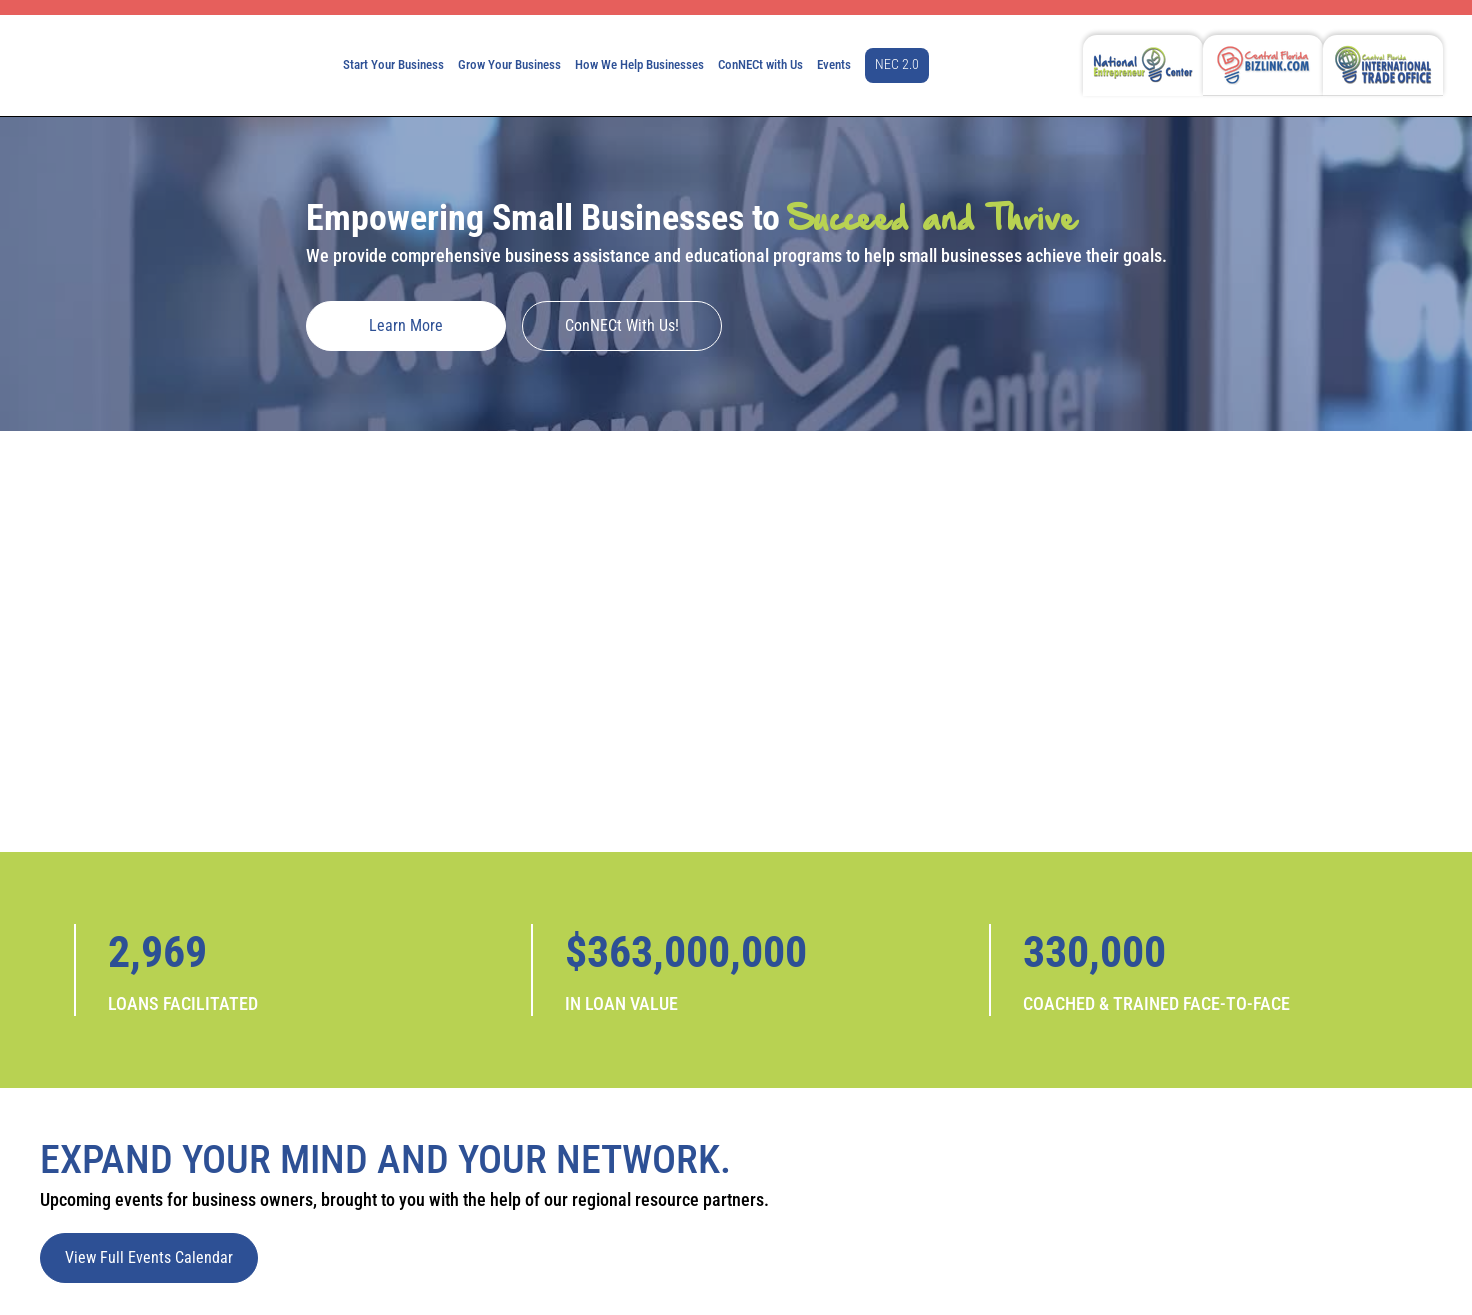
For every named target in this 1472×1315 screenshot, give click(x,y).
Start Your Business (393, 64)
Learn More (406, 325)
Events (834, 64)
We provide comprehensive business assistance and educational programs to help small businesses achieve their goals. (736, 255)
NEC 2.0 (897, 64)
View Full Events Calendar (149, 1257)
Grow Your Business (509, 64)
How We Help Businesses (639, 64)
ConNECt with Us (760, 64)
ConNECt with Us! (622, 325)
